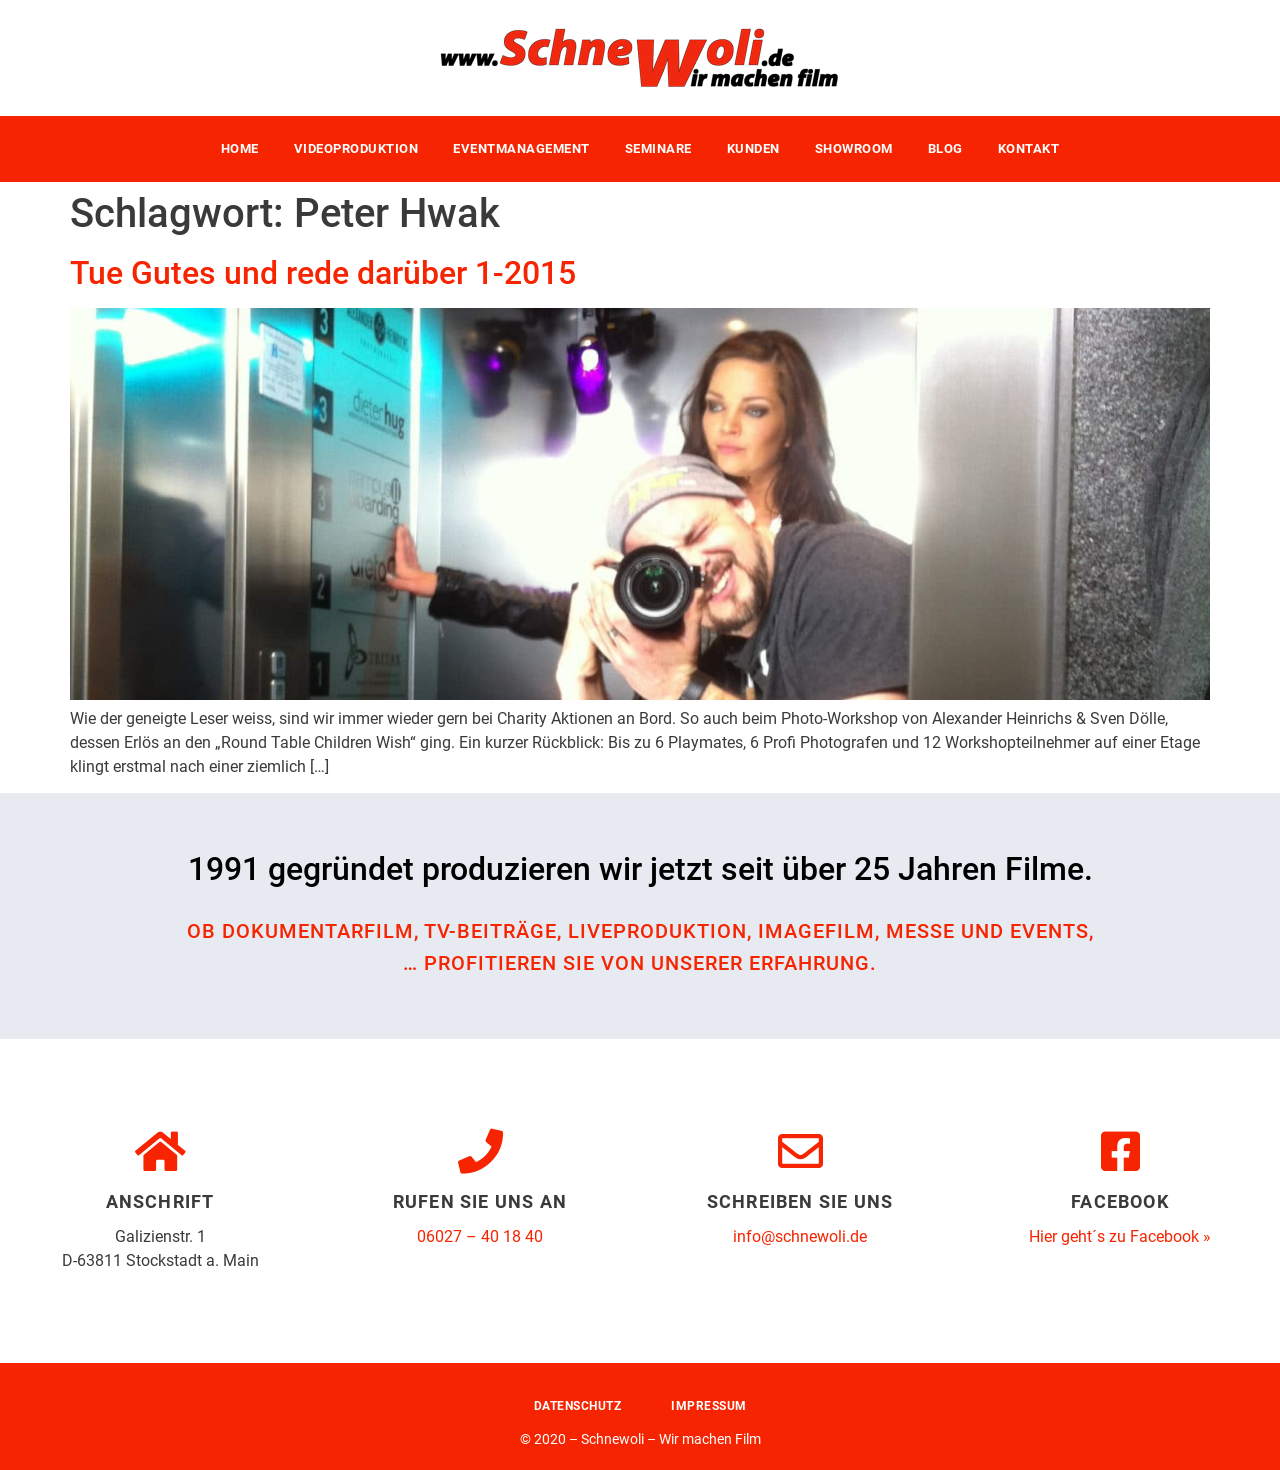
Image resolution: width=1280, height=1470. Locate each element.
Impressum (709, 1406)
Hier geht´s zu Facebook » (1120, 1236)
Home (240, 148)
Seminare (658, 148)
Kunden (753, 148)
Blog (945, 148)
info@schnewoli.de (800, 1236)
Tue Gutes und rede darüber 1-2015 (323, 273)
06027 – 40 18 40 (480, 1236)
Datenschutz (578, 1406)
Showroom (854, 148)
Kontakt (1029, 148)
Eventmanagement (521, 148)
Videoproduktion (356, 148)
